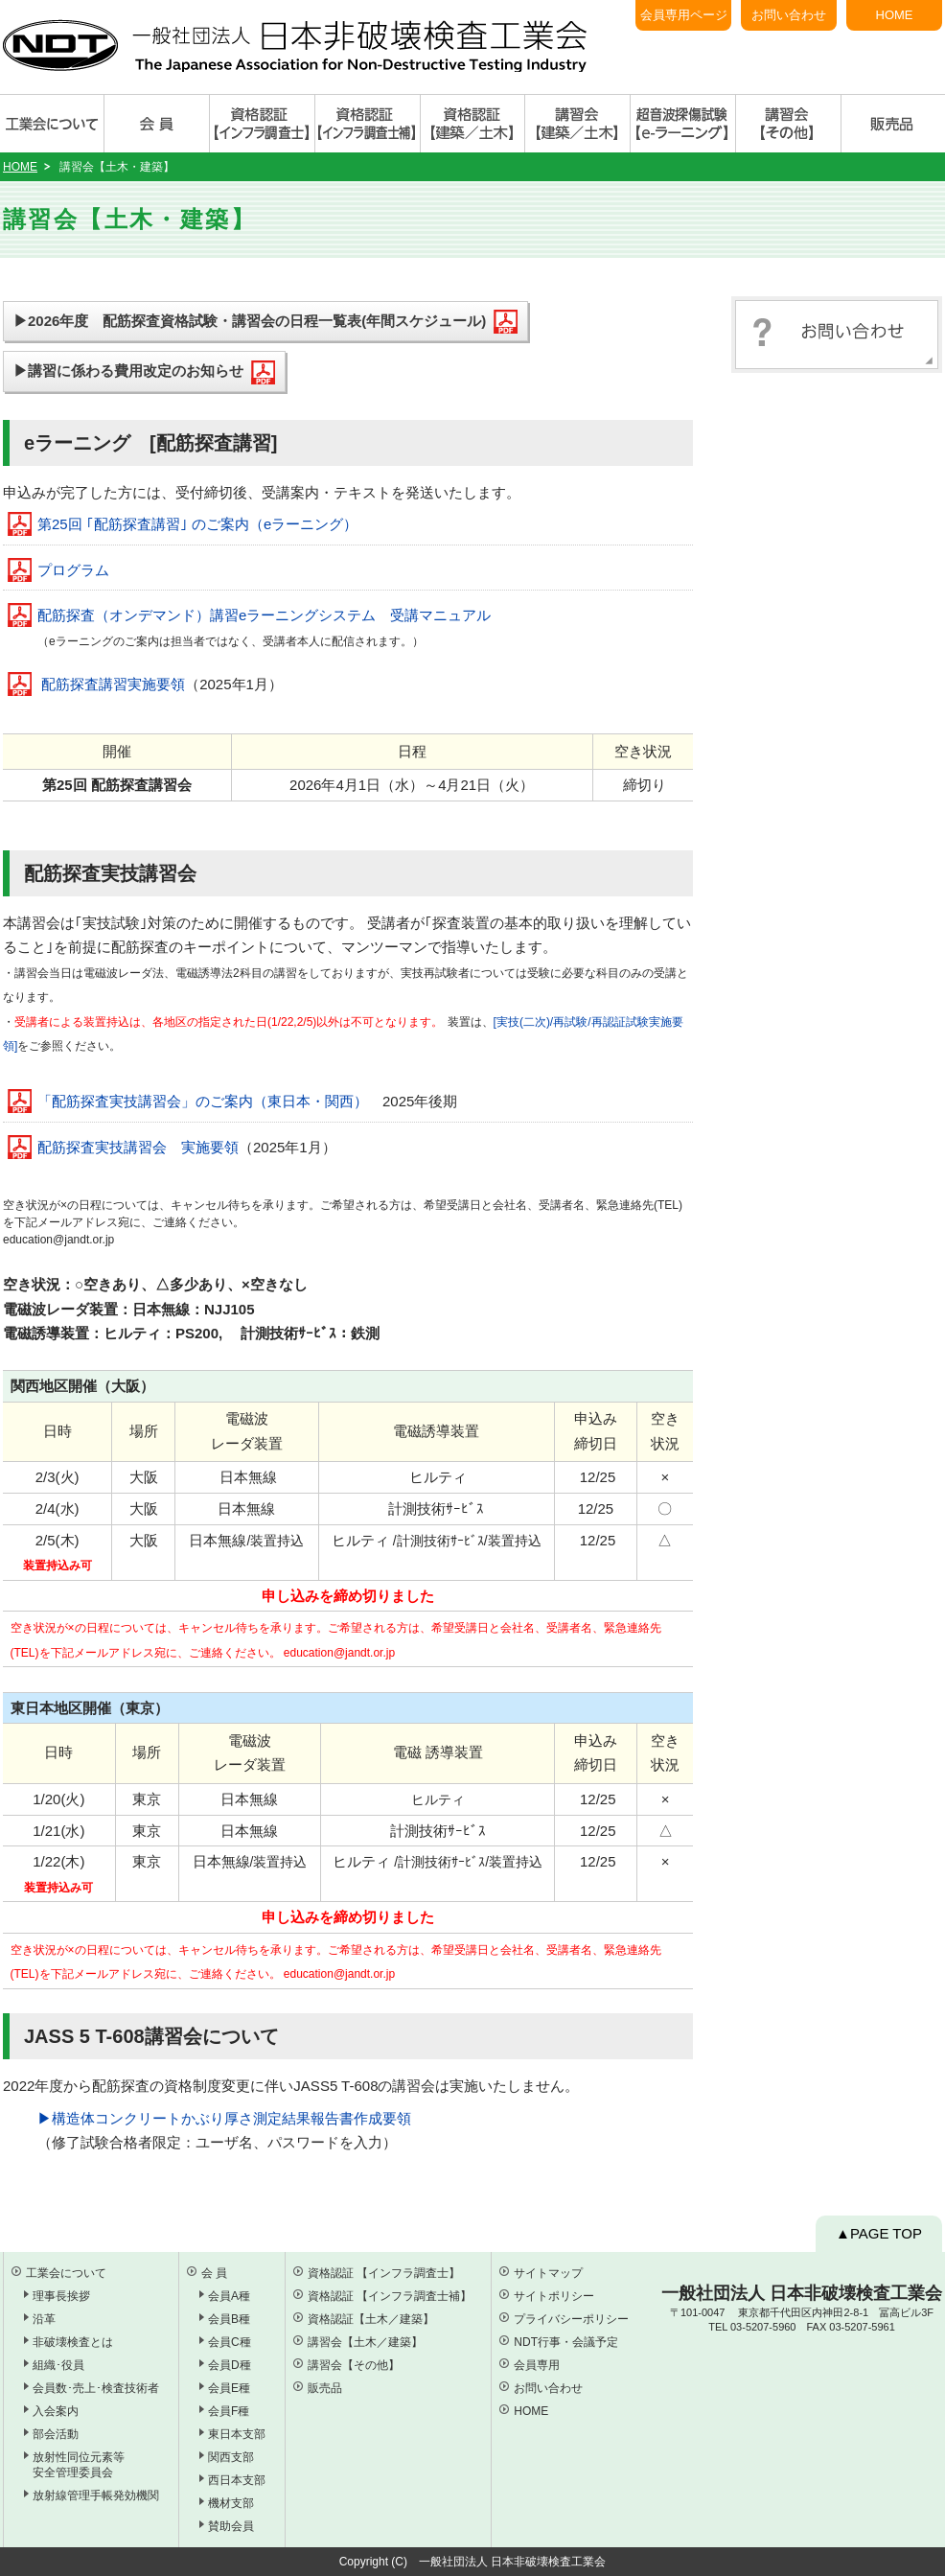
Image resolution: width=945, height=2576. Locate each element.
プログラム (73, 570)
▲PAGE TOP (879, 2233)
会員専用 (537, 2365)
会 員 (214, 2273)
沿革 (44, 2319)
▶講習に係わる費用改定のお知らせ (144, 372)
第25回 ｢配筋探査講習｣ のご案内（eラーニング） (197, 524)
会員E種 (229, 2388)
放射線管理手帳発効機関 (96, 2495)
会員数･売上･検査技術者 (96, 2388)
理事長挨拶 (61, 2296)
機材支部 (231, 2503)
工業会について (66, 2273)
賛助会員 (231, 2526)
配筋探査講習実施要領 (113, 684)
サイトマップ (548, 2273)
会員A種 (229, 2296)
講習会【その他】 (354, 2365)
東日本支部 (236, 2434)
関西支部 (231, 2457)
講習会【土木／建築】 (365, 2342)
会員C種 (229, 2342)
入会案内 (56, 2411)
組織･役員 (58, 2365)
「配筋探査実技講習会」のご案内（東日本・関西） (202, 1101)
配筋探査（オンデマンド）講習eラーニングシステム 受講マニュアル (264, 615)
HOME (894, 15)
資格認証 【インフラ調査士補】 (390, 2296)
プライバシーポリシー (571, 2319)
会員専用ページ (683, 15)
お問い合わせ (788, 15)
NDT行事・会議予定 (566, 2342)
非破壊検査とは (73, 2342)
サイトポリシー (554, 2296)
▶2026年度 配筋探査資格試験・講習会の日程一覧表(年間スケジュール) (265, 322)
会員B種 (229, 2319)
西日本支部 (236, 2480)
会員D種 (229, 2365)
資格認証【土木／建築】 (371, 2319)
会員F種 (228, 2411)
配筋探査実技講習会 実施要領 (138, 1147)
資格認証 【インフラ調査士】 (384, 2273)
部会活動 (56, 2434)
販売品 (325, 2388)
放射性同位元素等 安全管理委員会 (79, 2464)
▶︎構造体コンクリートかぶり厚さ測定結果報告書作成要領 (224, 2118)
